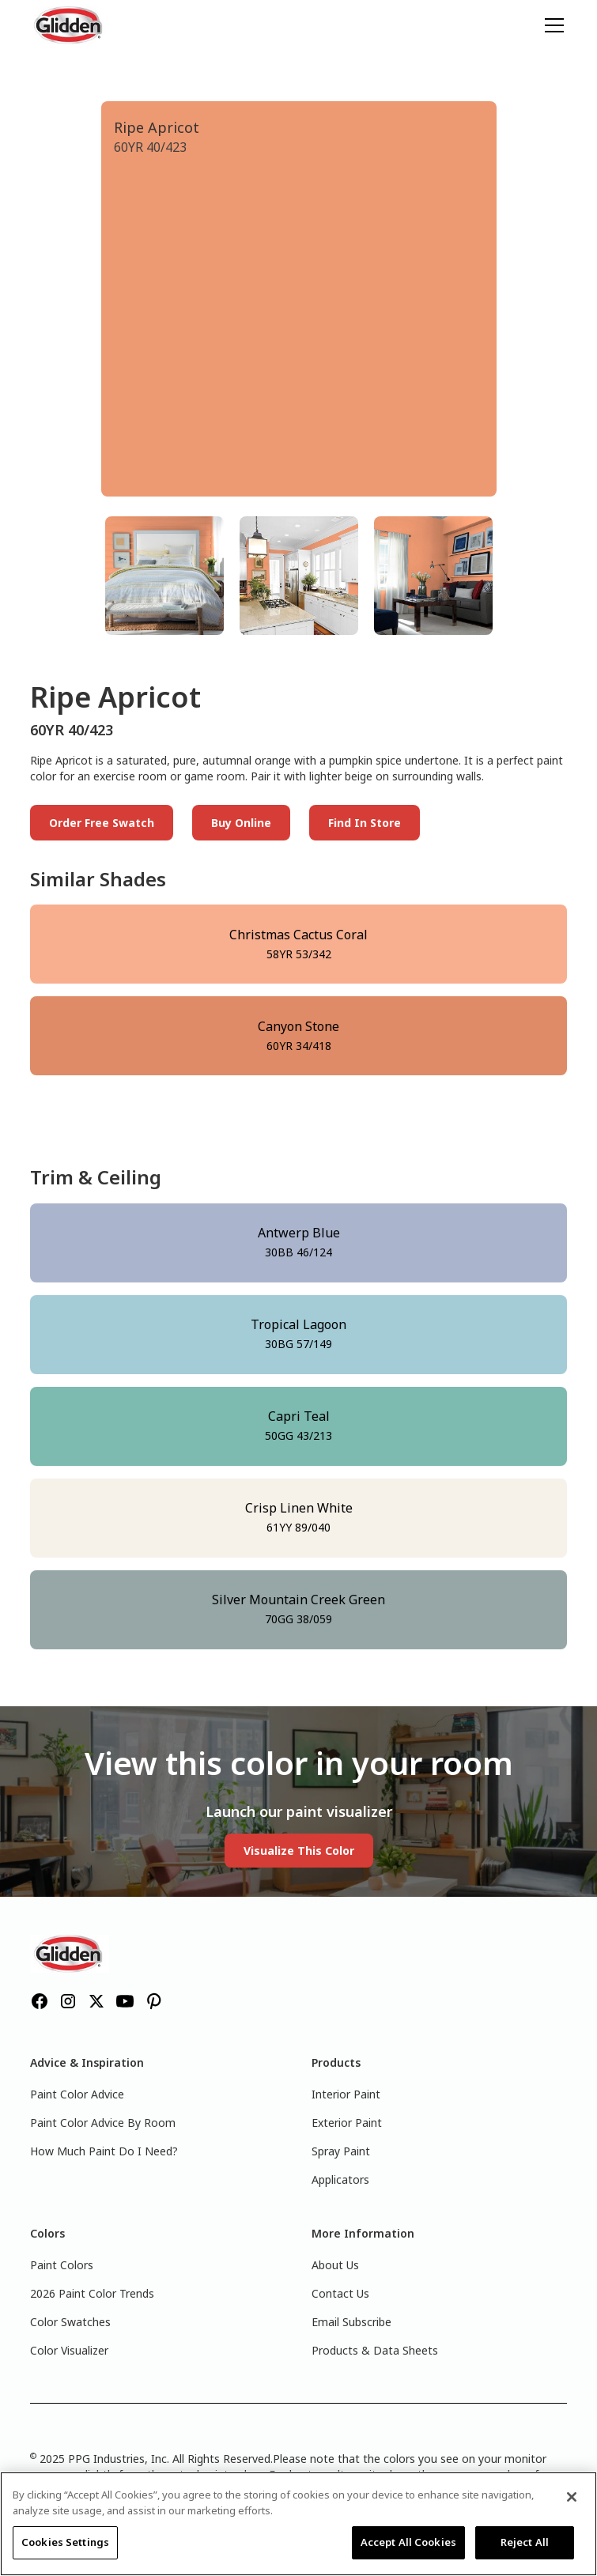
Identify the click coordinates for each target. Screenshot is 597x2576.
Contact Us (340, 2293)
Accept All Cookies (408, 2542)
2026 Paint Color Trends (92, 2293)
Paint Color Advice (77, 2094)
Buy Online (241, 822)
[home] (69, 25)
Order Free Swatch (101, 822)
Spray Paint (341, 2151)
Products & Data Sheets (375, 2350)
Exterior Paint (347, 2122)
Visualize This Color (299, 1850)
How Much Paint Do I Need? (104, 2151)
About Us (335, 2264)
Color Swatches (70, 2321)
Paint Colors (61, 2264)
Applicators (340, 2179)
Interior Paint (346, 2094)
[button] (551, 25)
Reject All (525, 2542)
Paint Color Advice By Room (103, 2122)
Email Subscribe (351, 2321)
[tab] (164, 575)
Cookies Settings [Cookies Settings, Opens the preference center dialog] (65, 2542)
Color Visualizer (69, 2350)
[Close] (571, 2497)
